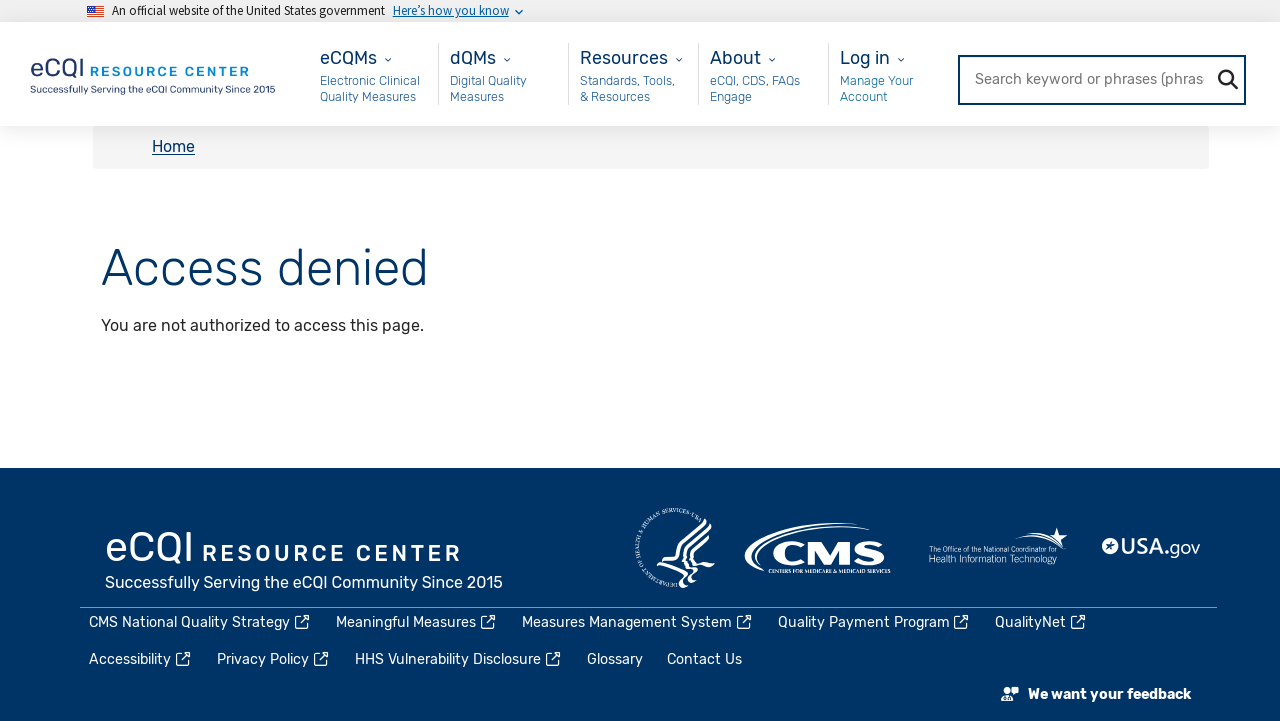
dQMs (473, 57)
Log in (865, 57)
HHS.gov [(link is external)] (675, 548)
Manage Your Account (876, 88)
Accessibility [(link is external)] (141, 659)
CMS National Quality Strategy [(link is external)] (200, 622)
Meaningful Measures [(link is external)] (417, 622)
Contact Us (704, 659)
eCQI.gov (305, 563)
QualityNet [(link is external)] (1041, 622)
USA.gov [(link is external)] (1152, 548)
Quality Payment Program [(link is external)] (875, 622)
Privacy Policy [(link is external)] (274, 659)
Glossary (615, 659)
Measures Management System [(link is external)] (638, 622)
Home (173, 147)
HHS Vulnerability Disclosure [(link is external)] (459, 659)
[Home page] (154, 72)
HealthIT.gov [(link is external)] (998, 548)
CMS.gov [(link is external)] (819, 548)
